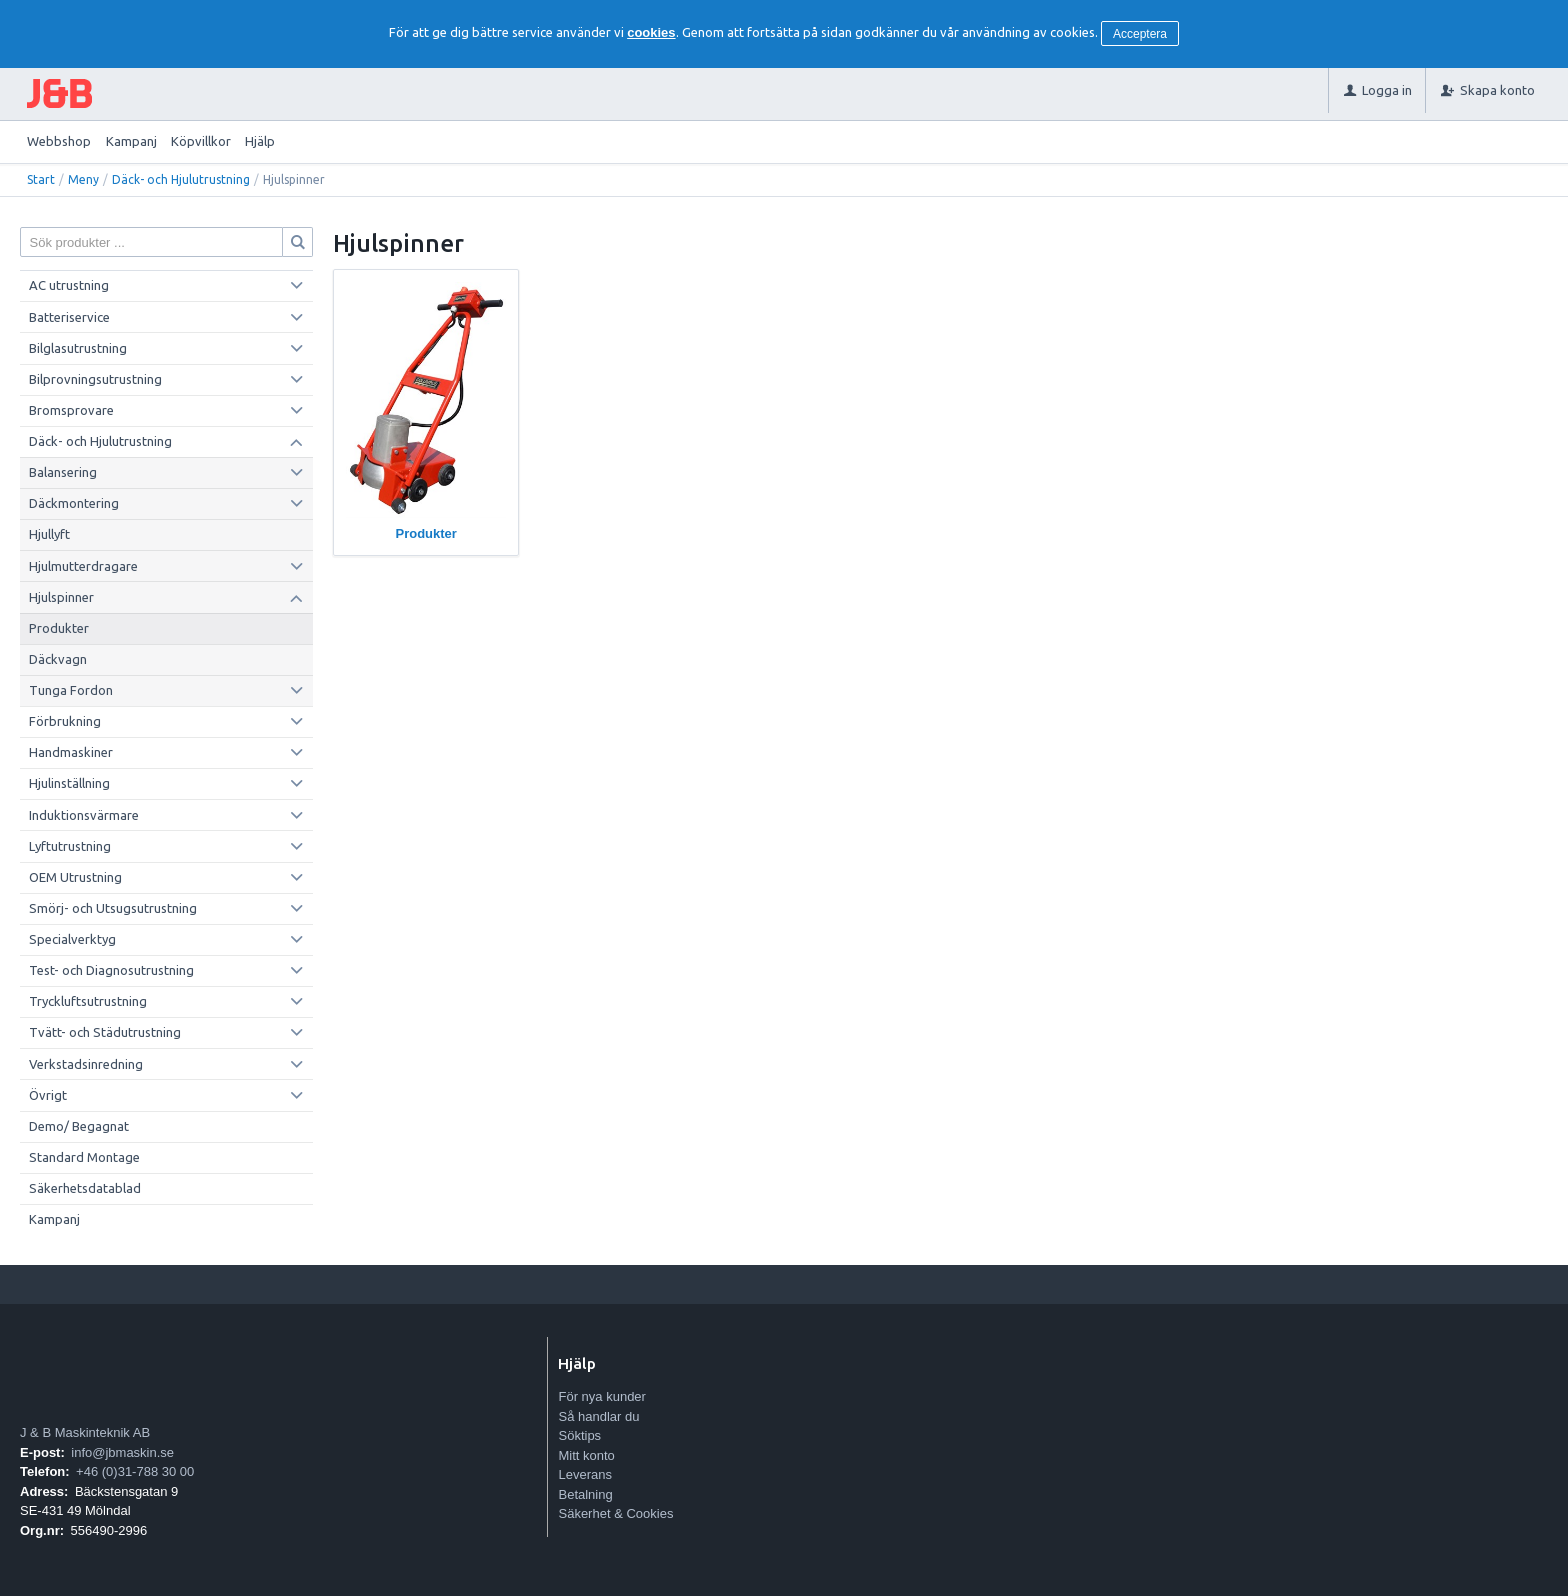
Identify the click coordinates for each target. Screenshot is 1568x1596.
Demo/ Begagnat (79, 1126)
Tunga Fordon (71, 690)
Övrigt (48, 1095)
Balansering (63, 472)
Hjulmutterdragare (83, 566)
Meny (83, 179)
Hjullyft (49, 534)
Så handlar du (598, 1416)
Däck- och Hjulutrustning (181, 179)
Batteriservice (69, 317)
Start (41, 179)
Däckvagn (58, 659)
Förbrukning (65, 721)
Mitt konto (586, 1455)
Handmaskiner (71, 752)
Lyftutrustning (70, 846)
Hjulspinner (61, 597)
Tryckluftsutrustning (88, 1001)
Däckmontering (74, 503)
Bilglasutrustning (78, 348)
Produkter (59, 628)
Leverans (584, 1474)
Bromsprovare (71, 410)
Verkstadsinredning (86, 1064)
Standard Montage (84, 1157)
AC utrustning (69, 285)
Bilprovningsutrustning (95, 379)
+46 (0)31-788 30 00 (135, 1471)
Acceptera (1140, 34)
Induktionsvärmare (84, 815)
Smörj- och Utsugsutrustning (113, 908)
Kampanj (131, 141)
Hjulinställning (69, 783)
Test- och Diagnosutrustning (111, 970)
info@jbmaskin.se (122, 1452)
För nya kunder (601, 1396)
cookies (651, 32)
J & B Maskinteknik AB (85, 1432)
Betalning (585, 1494)
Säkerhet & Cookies (615, 1513)
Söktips (579, 1435)
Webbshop (59, 141)
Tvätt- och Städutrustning (105, 1032)
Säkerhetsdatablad (85, 1188)
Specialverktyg (72, 939)
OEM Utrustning (75, 877)
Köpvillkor (201, 141)
